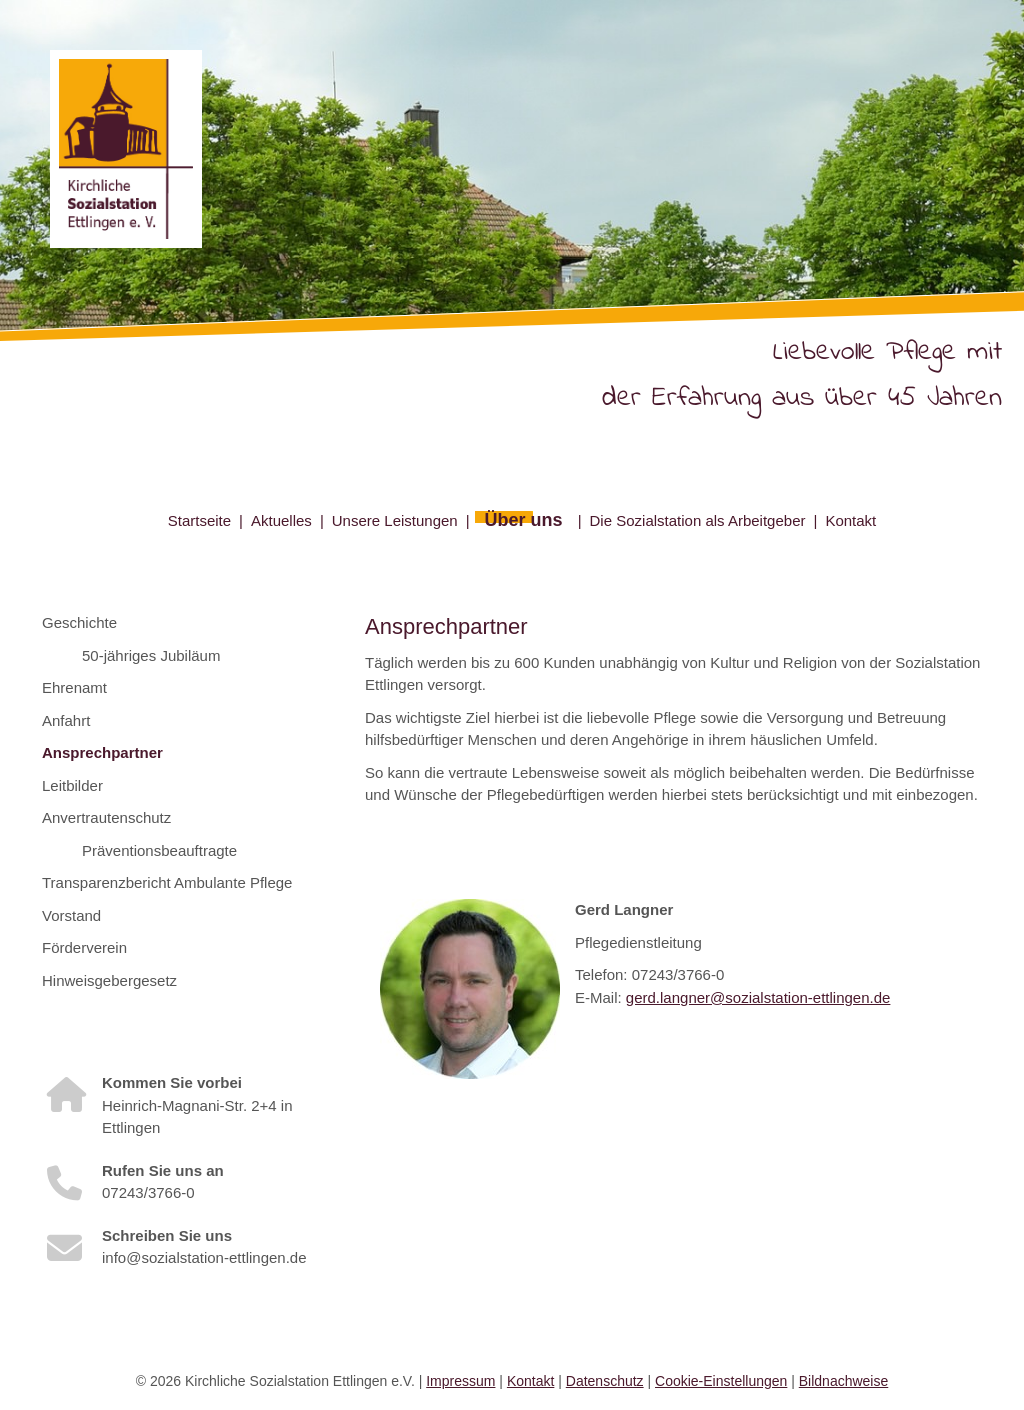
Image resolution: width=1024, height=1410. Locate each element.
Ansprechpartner (102, 752)
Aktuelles (281, 520)
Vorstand (71, 915)
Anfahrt (66, 720)
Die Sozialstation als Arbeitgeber (698, 520)
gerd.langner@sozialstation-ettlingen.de (758, 997)
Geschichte (79, 622)
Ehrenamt (74, 687)
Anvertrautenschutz (106, 817)
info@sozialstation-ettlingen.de (204, 1257)
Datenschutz (605, 1381)
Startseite (199, 520)
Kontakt (850, 520)
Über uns (524, 520)
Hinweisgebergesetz (109, 980)
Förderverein (84, 947)
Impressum (460, 1381)
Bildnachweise (844, 1381)
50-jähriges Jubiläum (151, 655)
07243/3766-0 (148, 1192)
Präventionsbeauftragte (159, 850)
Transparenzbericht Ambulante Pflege (167, 882)
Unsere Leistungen (395, 520)
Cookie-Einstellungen (721, 1381)
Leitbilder (72, 785)
